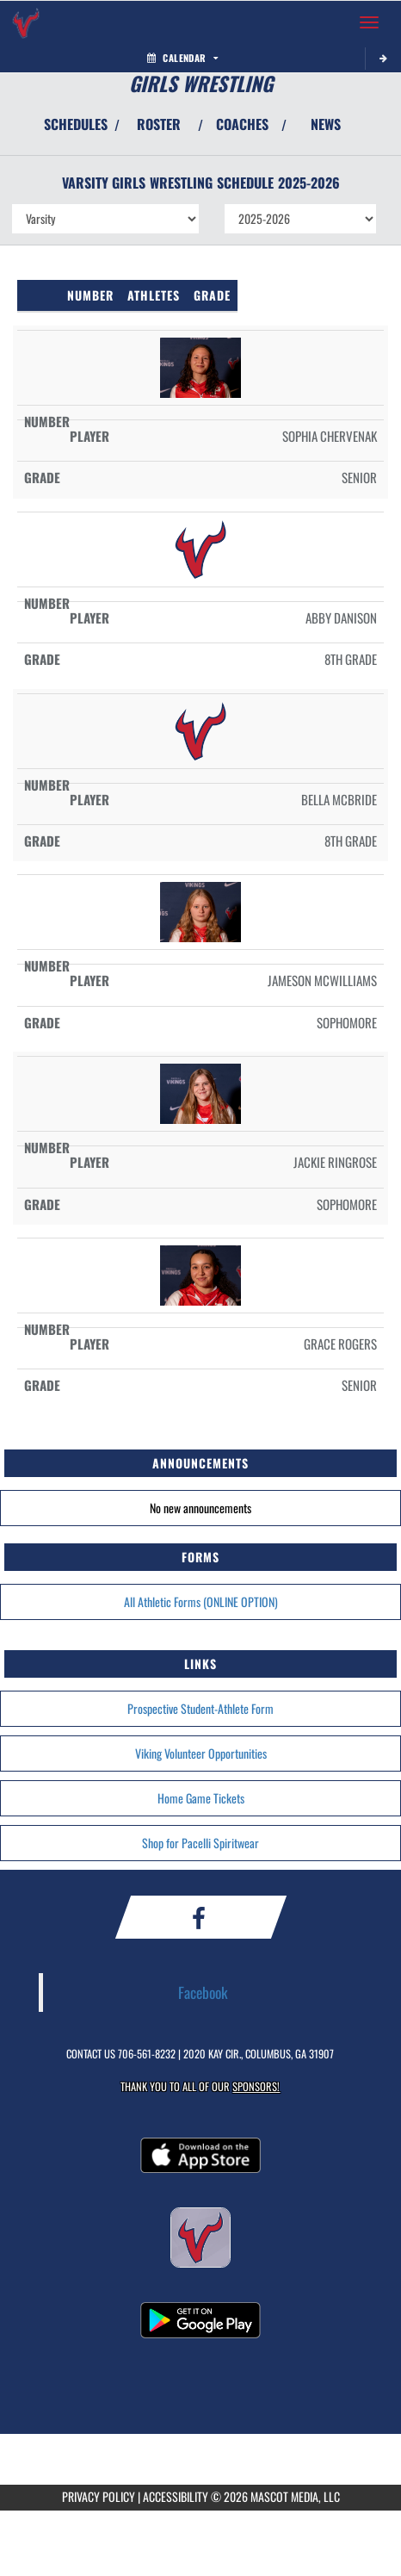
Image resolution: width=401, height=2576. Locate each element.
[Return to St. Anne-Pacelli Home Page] (26, 22)
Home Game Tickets (200, 1798)
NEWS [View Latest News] (326, 124)
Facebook (203, 1992)
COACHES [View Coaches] (242, 124)
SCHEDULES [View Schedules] (76, 124)
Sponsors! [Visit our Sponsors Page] (256, 2086)
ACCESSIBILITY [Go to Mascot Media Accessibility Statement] (175, 2496)
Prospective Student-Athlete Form (200, 1708)
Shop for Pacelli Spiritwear (200, 1843)
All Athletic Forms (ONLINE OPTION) (201, 1601)
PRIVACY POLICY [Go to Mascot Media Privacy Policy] (98, 2496)
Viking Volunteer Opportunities (201, 1753)
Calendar (182, 58)
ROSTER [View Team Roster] (159, 124)
